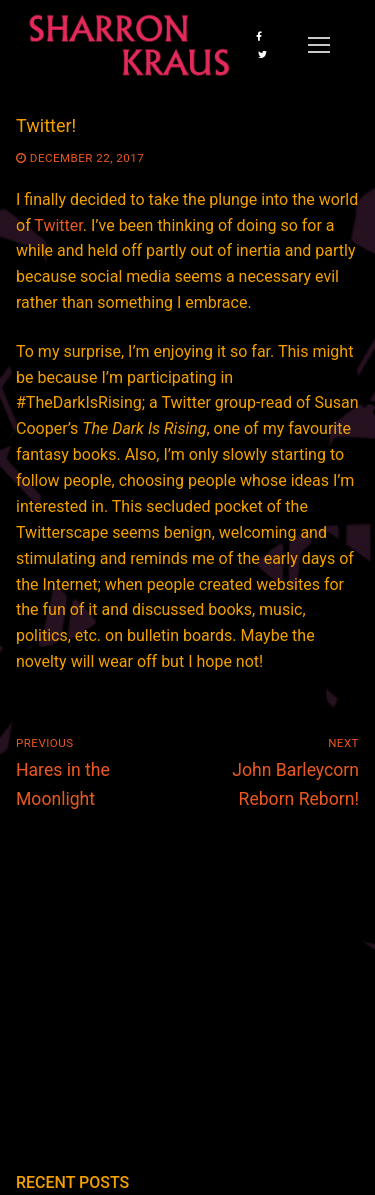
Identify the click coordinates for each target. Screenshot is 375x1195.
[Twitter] (262, 54)
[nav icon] (319, 45)
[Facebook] (259, 36)
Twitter (58, 225)
